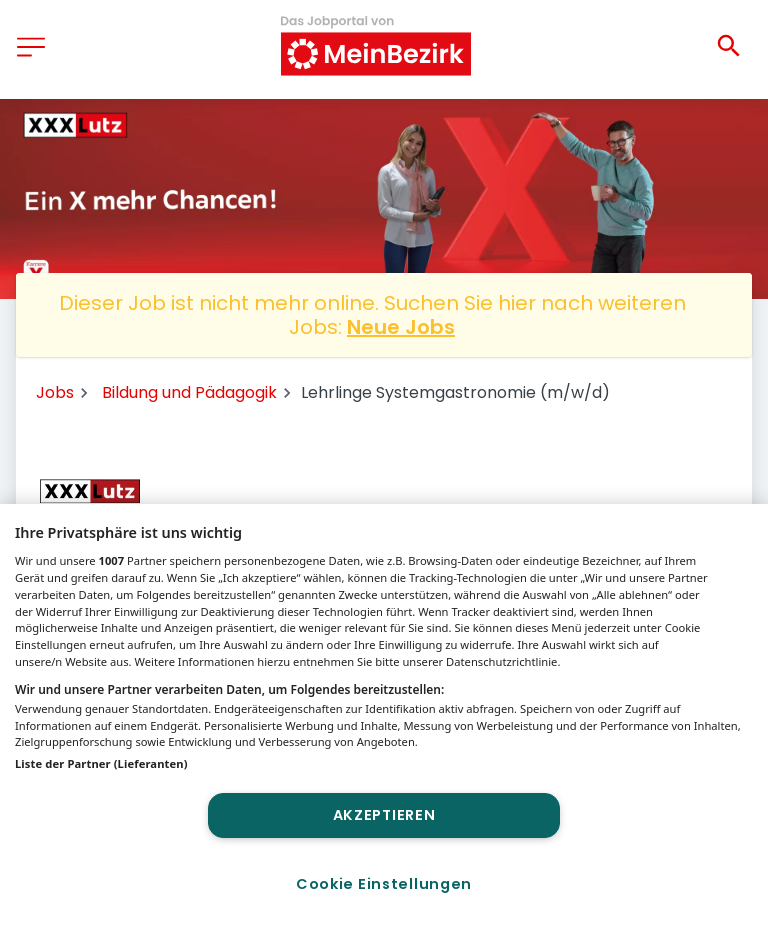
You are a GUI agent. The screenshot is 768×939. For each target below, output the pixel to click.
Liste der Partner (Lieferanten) (101, 763)
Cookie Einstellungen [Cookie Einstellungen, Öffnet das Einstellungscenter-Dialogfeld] (384, 884)
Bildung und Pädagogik (189, 392)
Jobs (55, 392)
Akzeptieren (384, 815)
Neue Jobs (401, 327)
